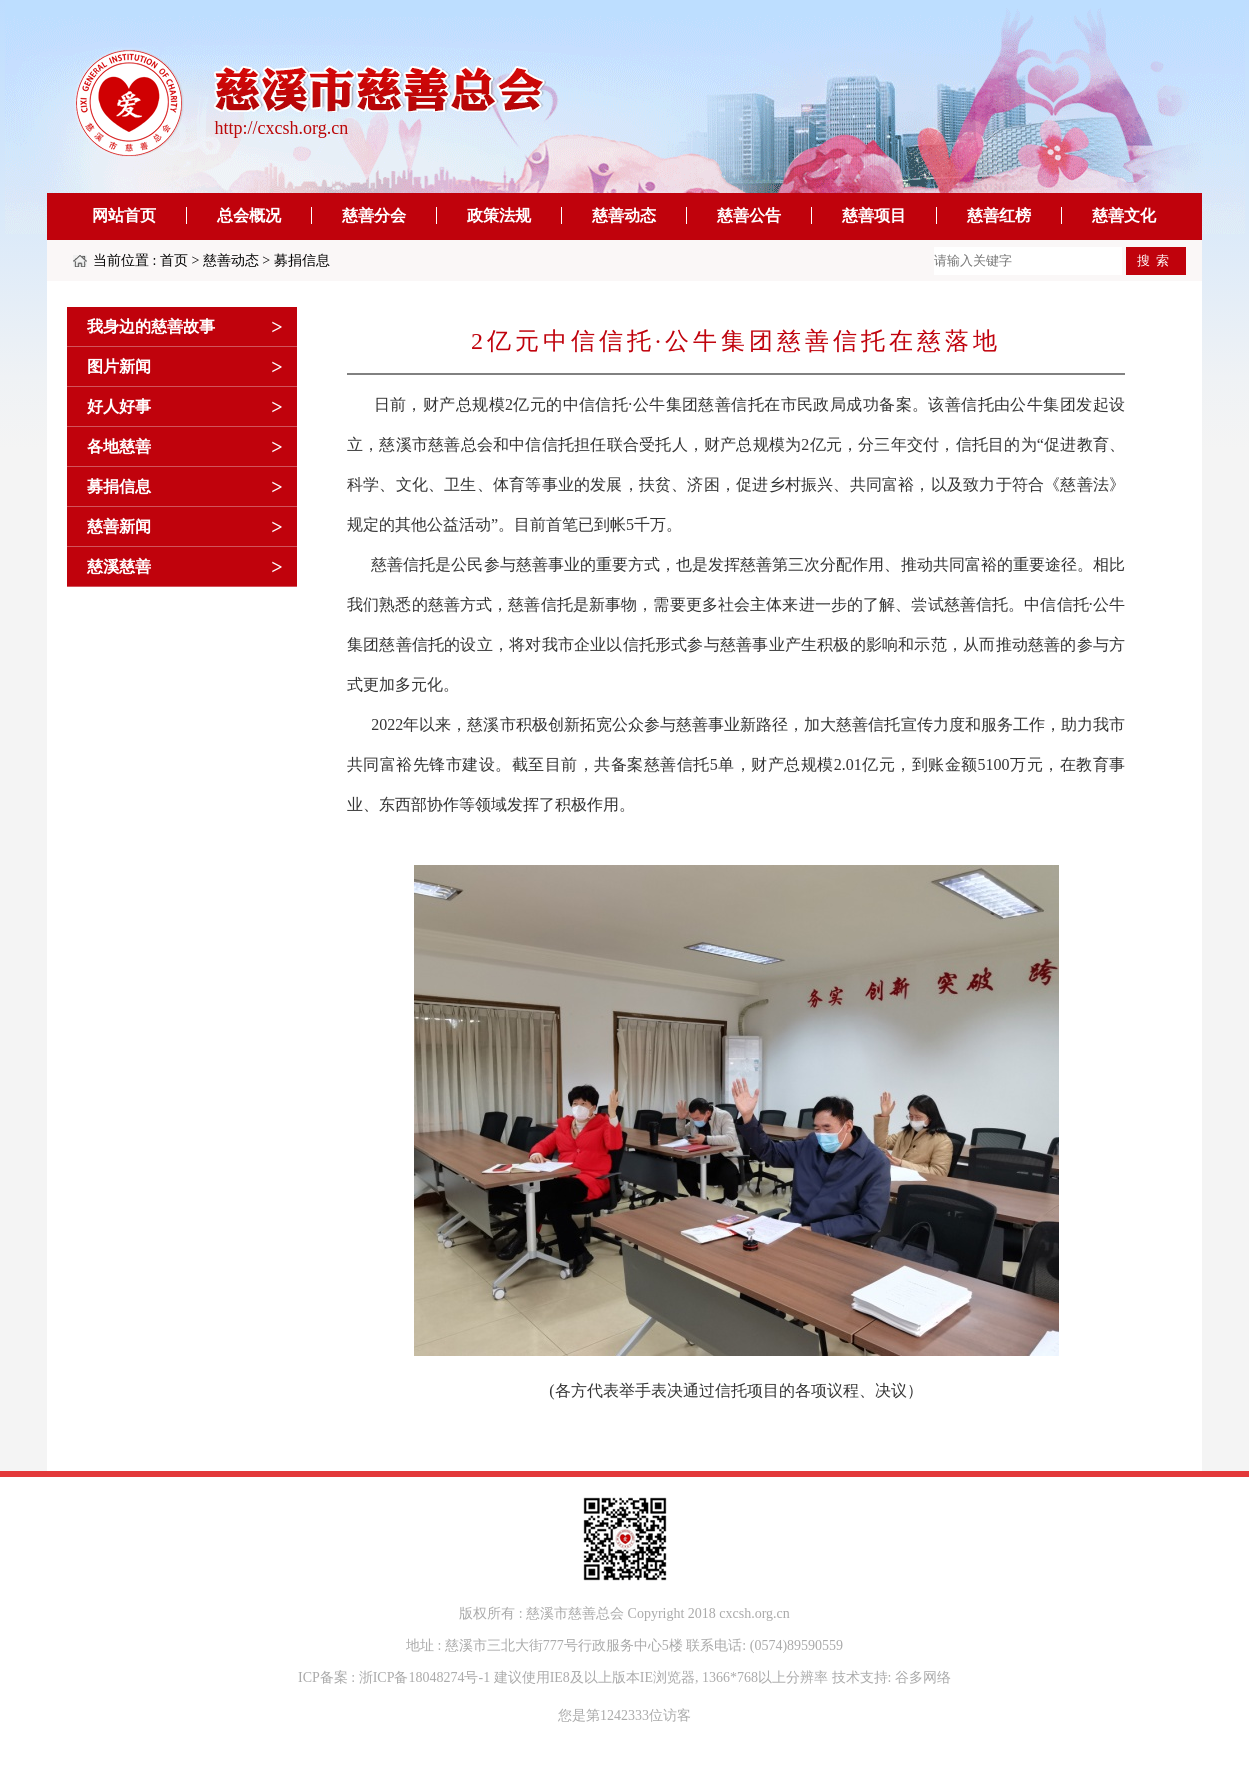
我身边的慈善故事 (151, 326)
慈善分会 (374, 215)
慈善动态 (624, 215)
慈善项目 (874, 215)
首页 (174, 260)
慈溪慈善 (119, 566)
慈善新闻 (119, 526)
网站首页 (124, 215)
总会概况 (249, 215)
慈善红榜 (999, 215)
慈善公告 (749, 215)
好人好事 (119, 406)
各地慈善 (119, 446)
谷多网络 (923, 1677)
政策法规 (499, 215)
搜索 (1156, 260)
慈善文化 (1124, 215)
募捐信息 (302, 260)
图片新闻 (119, 366)
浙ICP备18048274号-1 (424, 1677)
